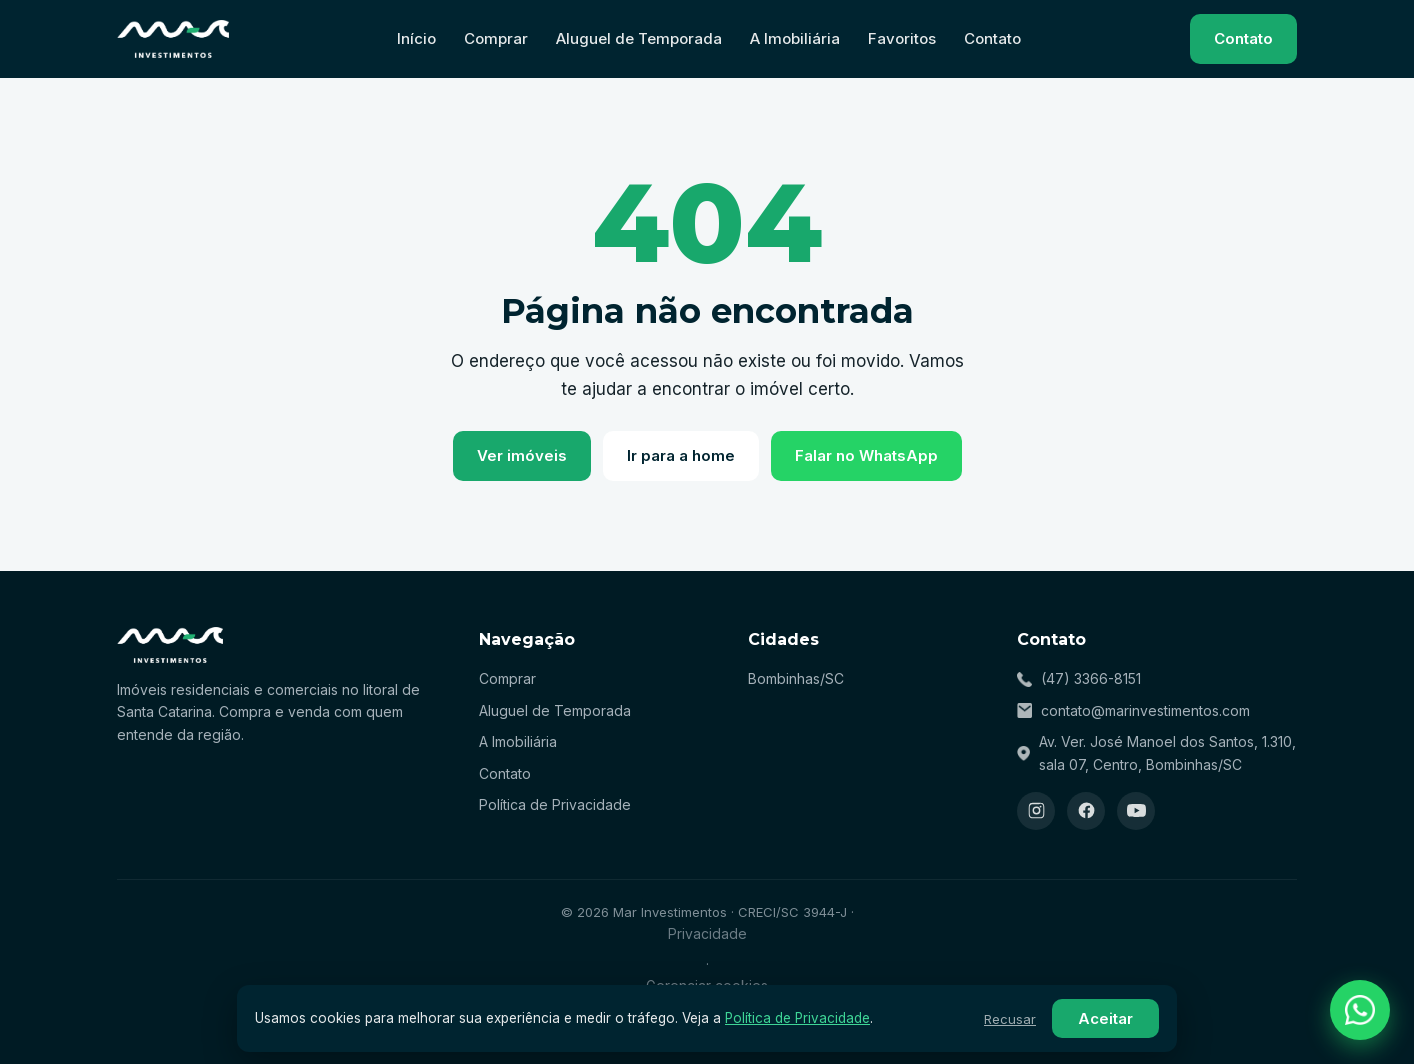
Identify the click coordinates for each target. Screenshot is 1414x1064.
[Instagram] (1036, 811)
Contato (992, 38)
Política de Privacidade (555, 804)
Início (416, 38)
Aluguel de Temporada (639, 38)
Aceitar (1105, 1018)
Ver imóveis (522, 455)
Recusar (1010, 1019)
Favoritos (902, 38)
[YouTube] (1136, 811)
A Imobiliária (795, 38)
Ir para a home (681, 455)
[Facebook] (1086, 811)
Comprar (496, 38)
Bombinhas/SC (796, 678)
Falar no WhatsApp (866, 455)
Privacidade (707, 933)
